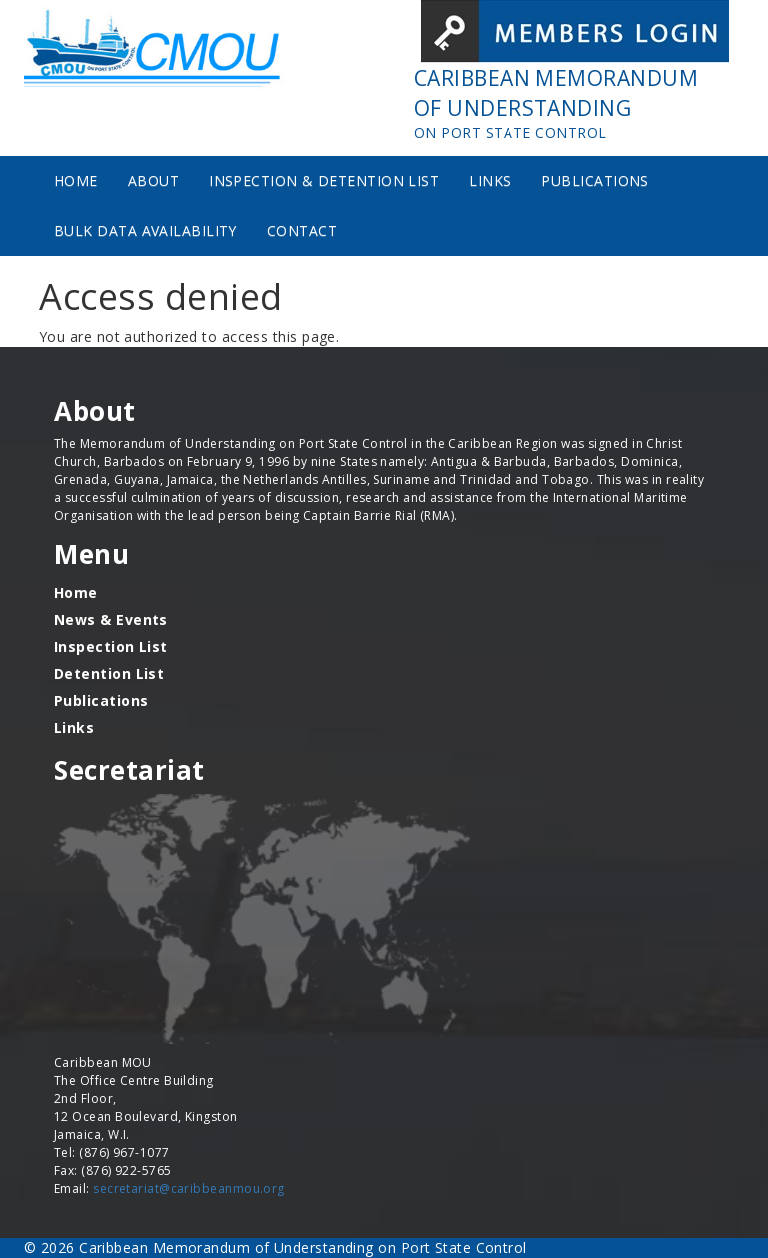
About (153, 180)
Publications (594, 180)
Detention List (109, 673)
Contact (302, 230)
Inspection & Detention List (324, 180)
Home (76, 180)
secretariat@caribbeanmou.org (189, 1188)
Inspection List (111, 646)
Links (490, 180)
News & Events (111, 619)
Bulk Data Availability (145, 230)
